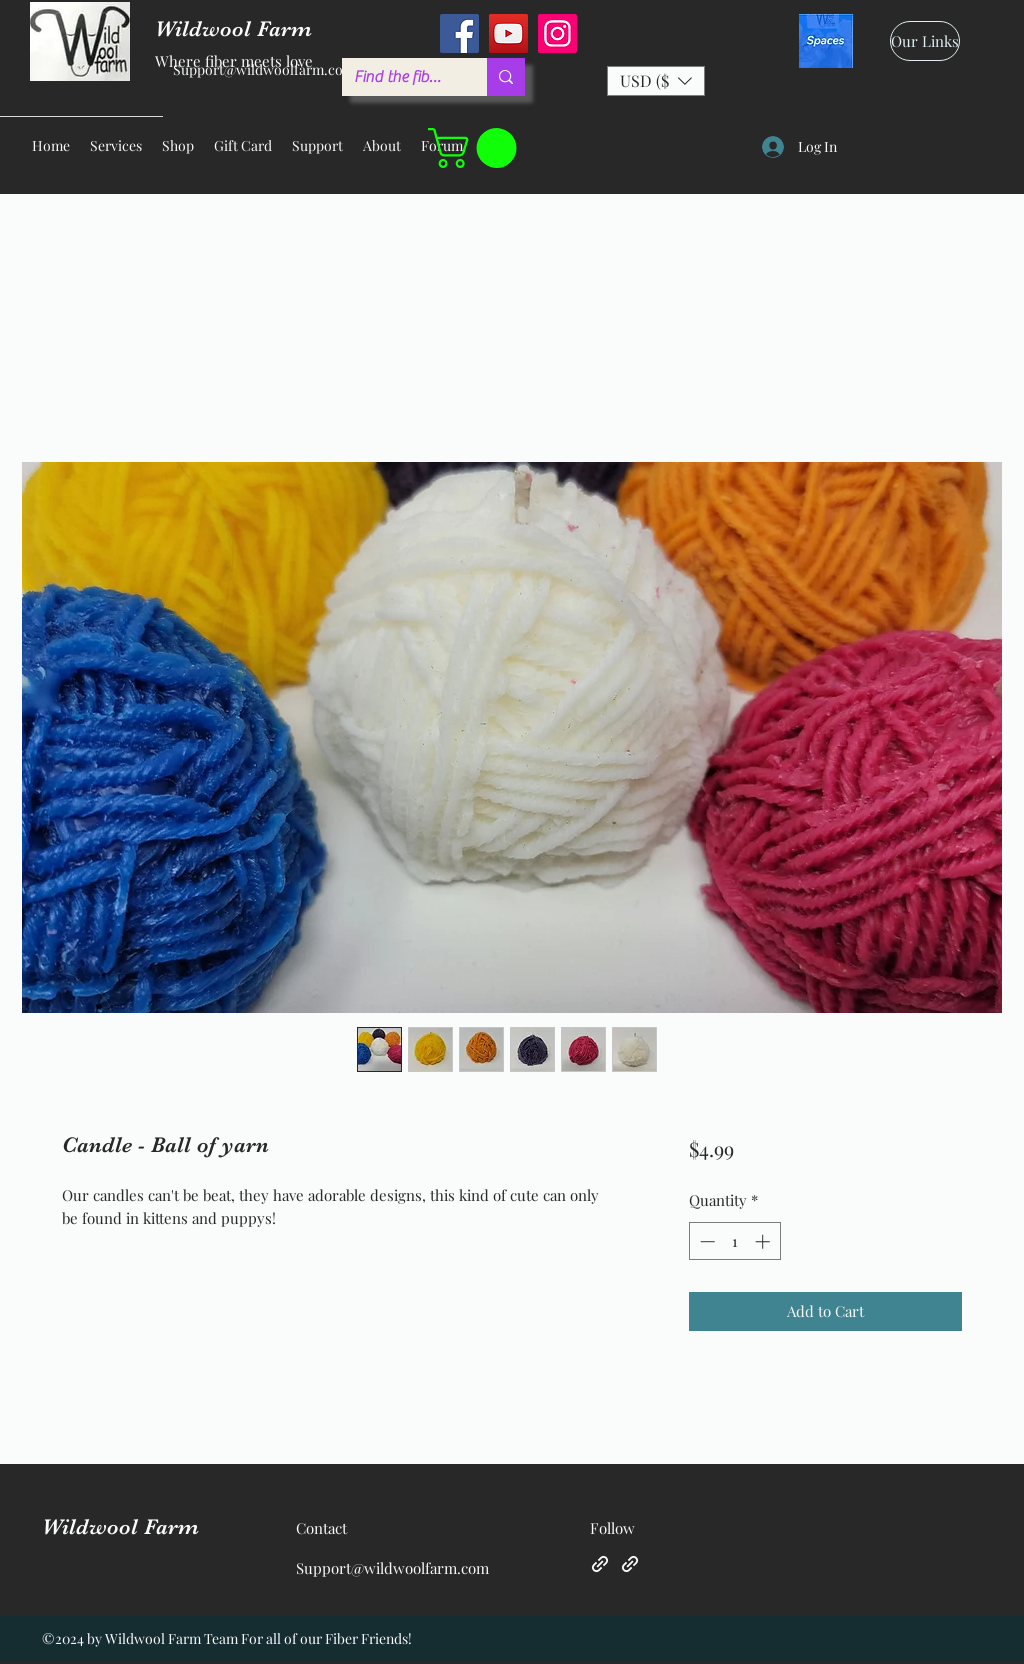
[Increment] (764, 1241)
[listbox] (656, 81)
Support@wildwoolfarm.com (264, 69)
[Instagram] (557, 33)
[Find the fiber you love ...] (399, 77)
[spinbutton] (734, 1241)
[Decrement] (705, 1241)
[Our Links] (925, 41)
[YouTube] (508, 33)
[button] (656, 81)
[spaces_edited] (826, 41)
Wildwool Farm (120, 1526)
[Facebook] (459, 33)
